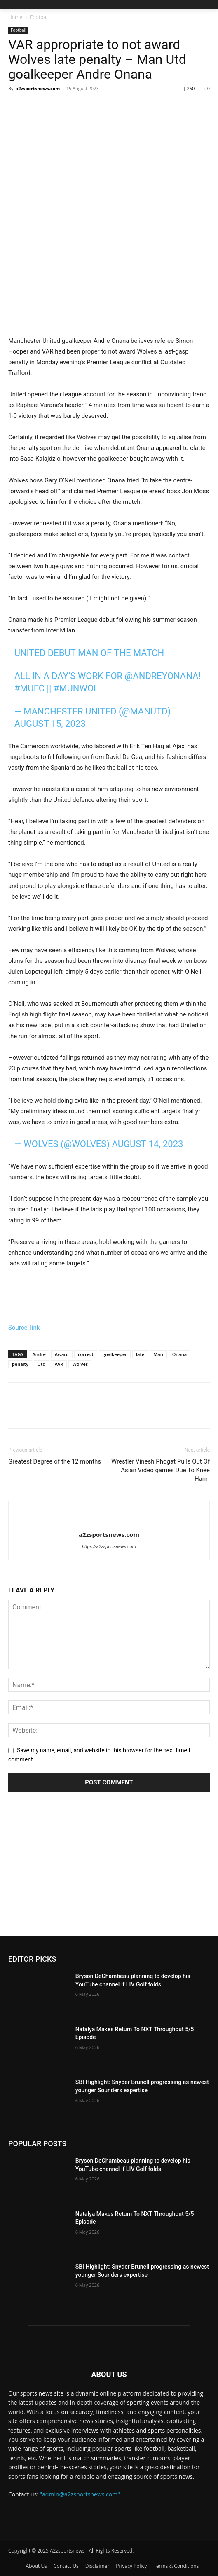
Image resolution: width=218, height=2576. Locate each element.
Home (15, 17)
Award (62, 1354)
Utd (41, 1364)
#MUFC (29, 688)
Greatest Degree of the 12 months (54, 1461)
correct (86, 1354)
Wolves (80, 1364)
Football (39, 17)
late (140, 1354)
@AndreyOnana (162, 676)
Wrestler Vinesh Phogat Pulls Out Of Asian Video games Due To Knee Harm (160, 1470)
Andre (39, 1354)
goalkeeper (115, 1354)
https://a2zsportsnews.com (109, 1546)
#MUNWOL (76, 688)
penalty (20, 1364)
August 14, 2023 (147, 1144)
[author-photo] (109, 1520)
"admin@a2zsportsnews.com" (80, 2494)
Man (158, 1354)
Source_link (24, 1327)
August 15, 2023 (50, 724)
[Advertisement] (109, 1874)
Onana (179, 1354)
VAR (58, 1364)
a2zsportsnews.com (37, 88)
